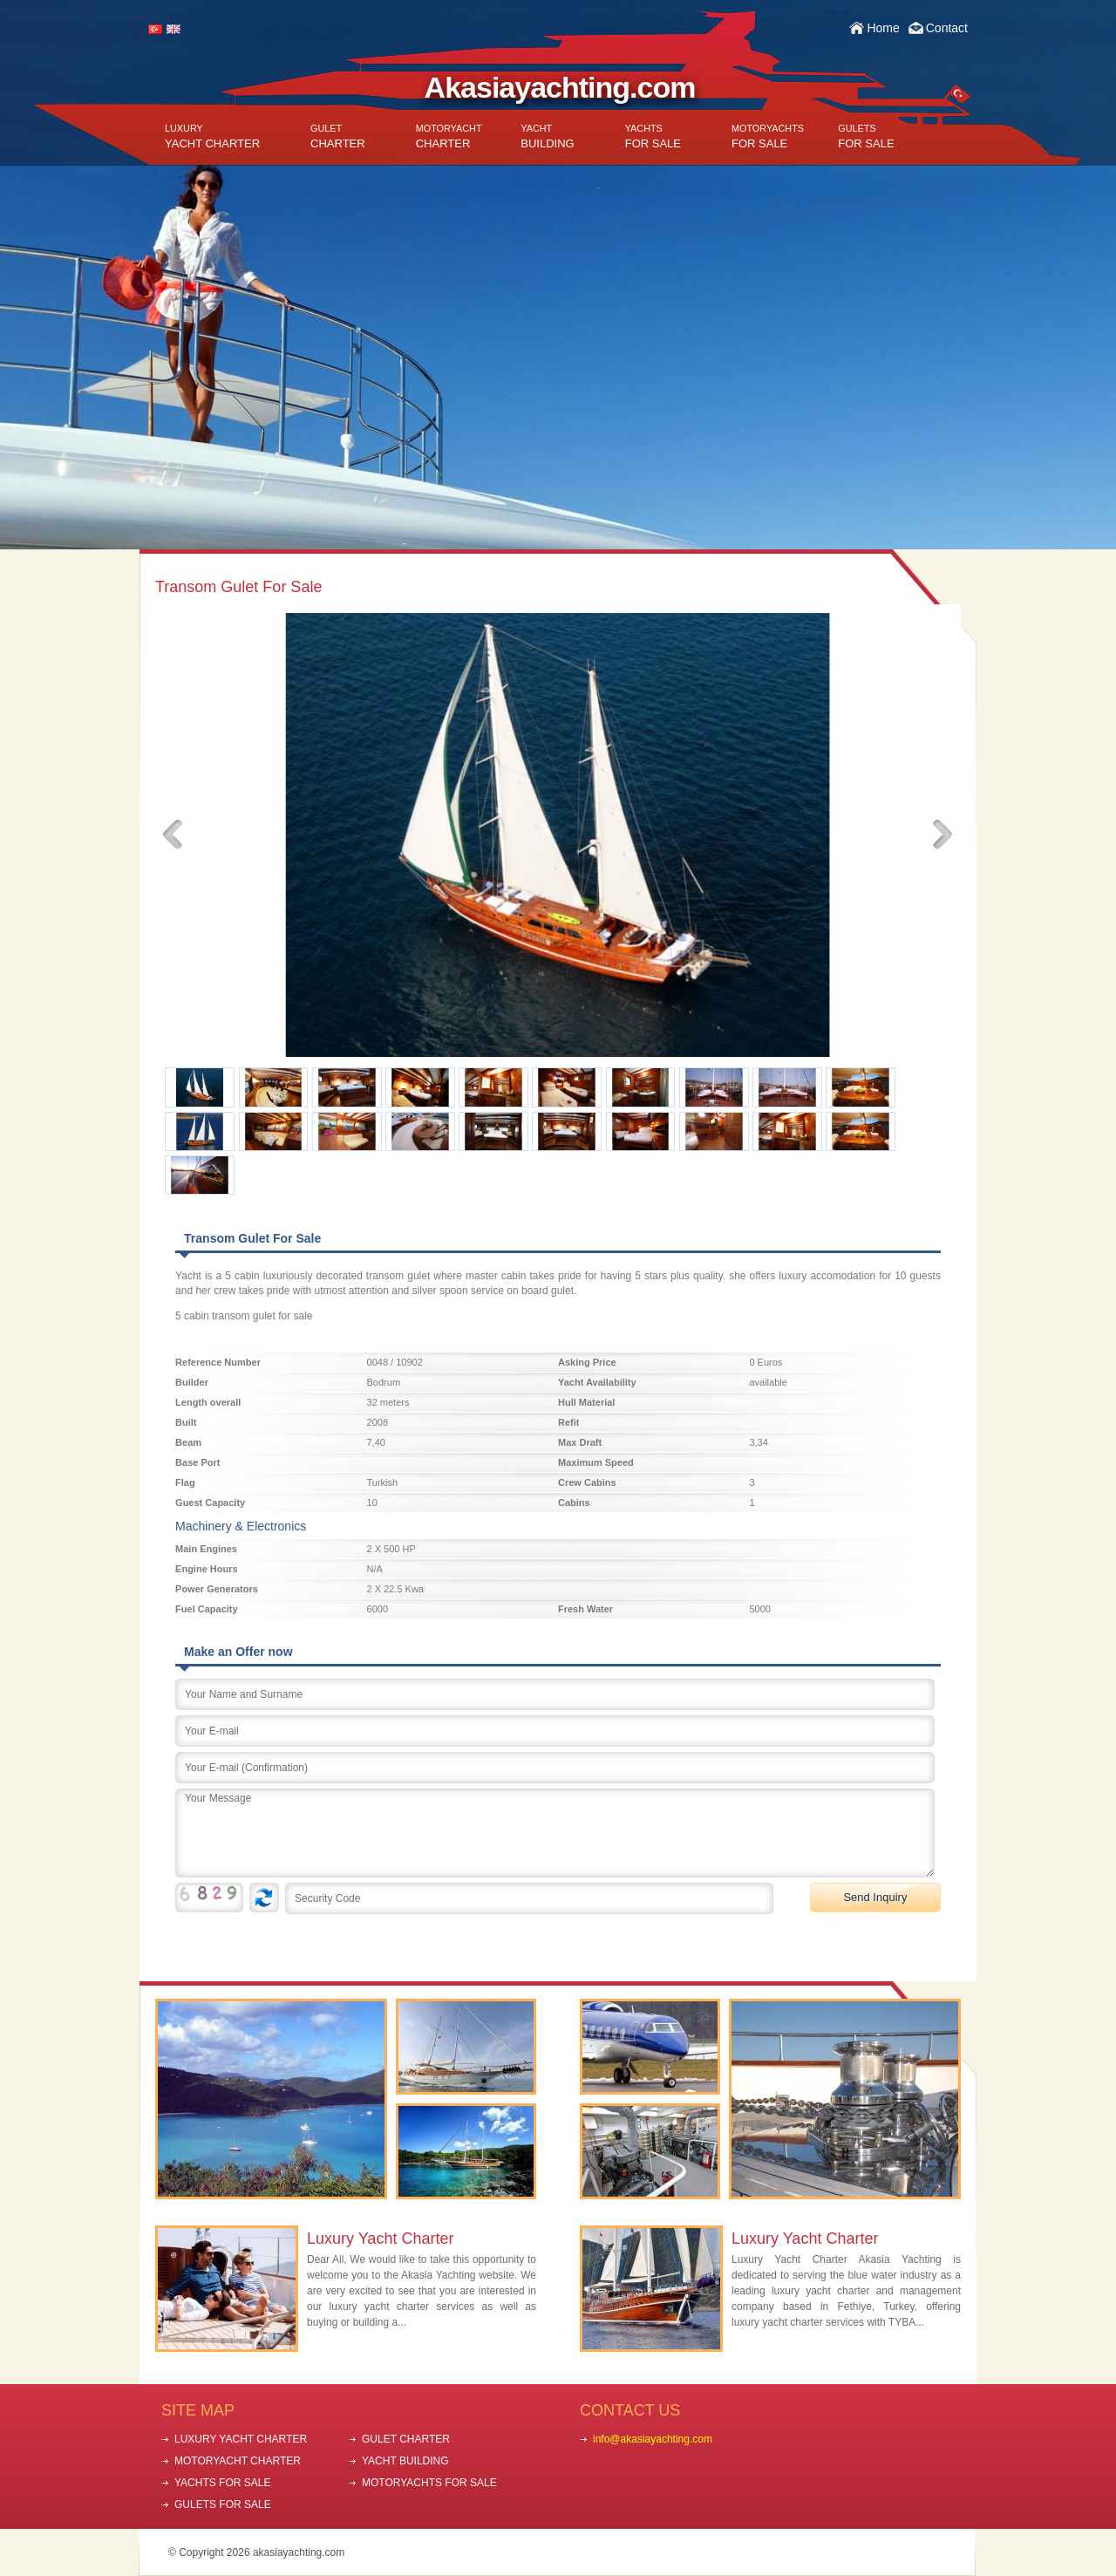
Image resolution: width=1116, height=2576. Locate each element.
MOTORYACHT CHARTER (237, 2461)
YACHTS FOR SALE (222, 2483)
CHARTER (337, 136)
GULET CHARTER (406, 2439)
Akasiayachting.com (560, 87)
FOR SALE (653, 136)
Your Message (555, 1833)
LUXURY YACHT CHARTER (240, 2439)
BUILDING (547, 136)
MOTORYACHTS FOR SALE (429, 2483)
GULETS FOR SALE (222, 2504)
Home (883, 28)
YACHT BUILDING (405, 2461)
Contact (947, 28)
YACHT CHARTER (212, 136)
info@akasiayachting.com (652, 2439)
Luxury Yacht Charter (380, 2238)
